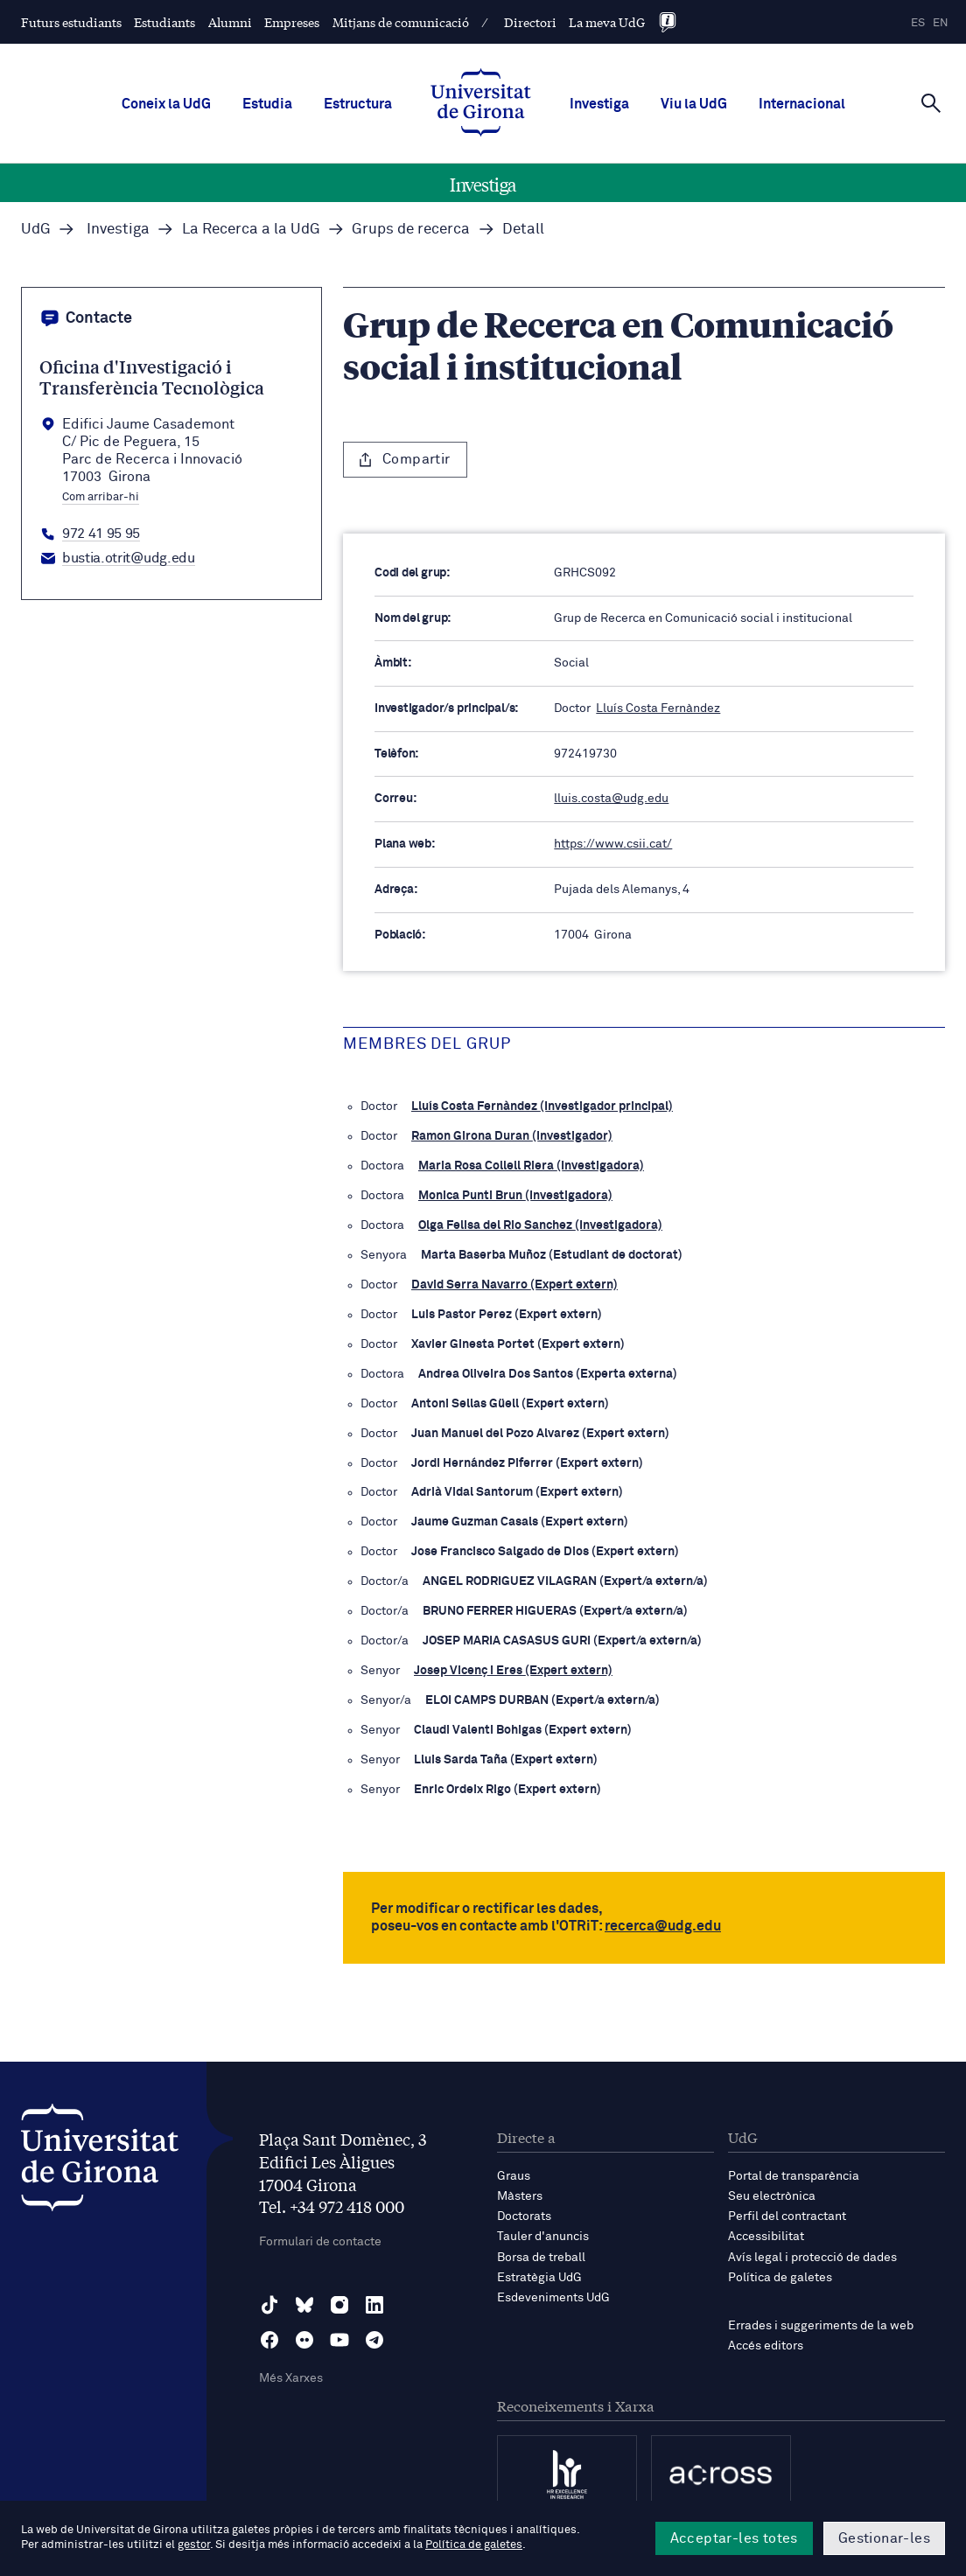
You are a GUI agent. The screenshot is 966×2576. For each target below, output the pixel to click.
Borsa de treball (541, 2257)
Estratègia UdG (539, 2278)
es (918, 23)
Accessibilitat (766, 2236)
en (940, 23)
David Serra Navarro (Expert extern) (514, 1285)
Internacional (802, 104)
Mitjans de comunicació (400, 22)
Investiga (599, 104)
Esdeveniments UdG (553, 2298)
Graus (513, 2176)
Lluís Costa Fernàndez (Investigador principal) (542, 1106)
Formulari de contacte (320, 2242)
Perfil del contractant (787, 2216)
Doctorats (524, 2216)
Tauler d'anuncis (543, 2236)
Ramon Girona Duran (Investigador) (511, 1136)
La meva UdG (607, 22)
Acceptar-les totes (734, 2538)
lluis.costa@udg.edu (611, 798)
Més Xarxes (291, 2378)
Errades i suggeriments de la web (821, 2326)
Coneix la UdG (166, 104)
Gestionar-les (884, 2538)
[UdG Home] (480, 104)
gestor (194, 2545)
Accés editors (765, 2346)
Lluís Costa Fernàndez (658, 708)
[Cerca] (931, 102)
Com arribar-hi (100, 497)
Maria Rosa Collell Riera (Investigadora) (531, 1166)
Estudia (267, 104)
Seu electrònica (772, 2196)
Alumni (230, 22)
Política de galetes (780, 2278)
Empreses (291, 22)
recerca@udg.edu (663, 1926)
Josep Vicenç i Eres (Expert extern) (513, 1671)
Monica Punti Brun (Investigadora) (515, 1196)
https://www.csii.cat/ (613, 844)
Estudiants (164, 22)
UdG (36, 229)
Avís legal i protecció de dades (812, 2257)
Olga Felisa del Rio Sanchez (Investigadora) (540, 1225)
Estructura (358, 104)
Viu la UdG (694, 104)
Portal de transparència (793, 2176)
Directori (530, 22)
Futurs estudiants (71, 22)
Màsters (519, 2196)
